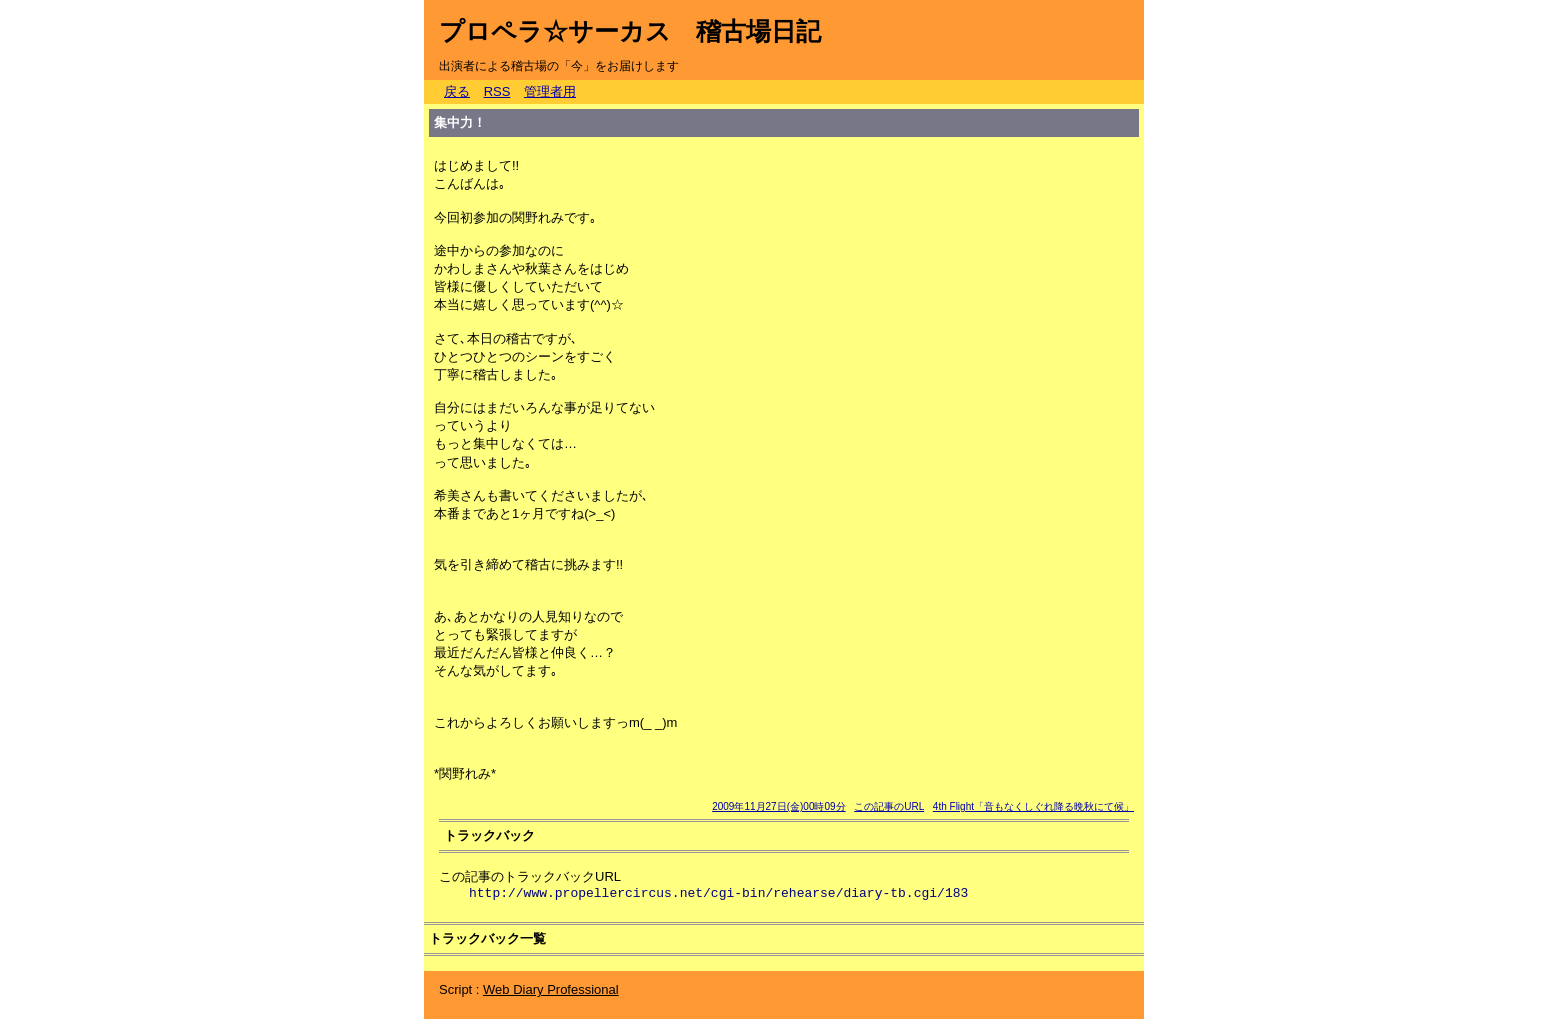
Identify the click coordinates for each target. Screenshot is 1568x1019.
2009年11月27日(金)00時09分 (778, 806)
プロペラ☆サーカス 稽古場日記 (630, 31)
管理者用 (550, 91)
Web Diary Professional (551, 989)
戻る (457, 91)
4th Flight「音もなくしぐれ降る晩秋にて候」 (1033, 806)
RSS (497, 91)
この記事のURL (889, 806)
